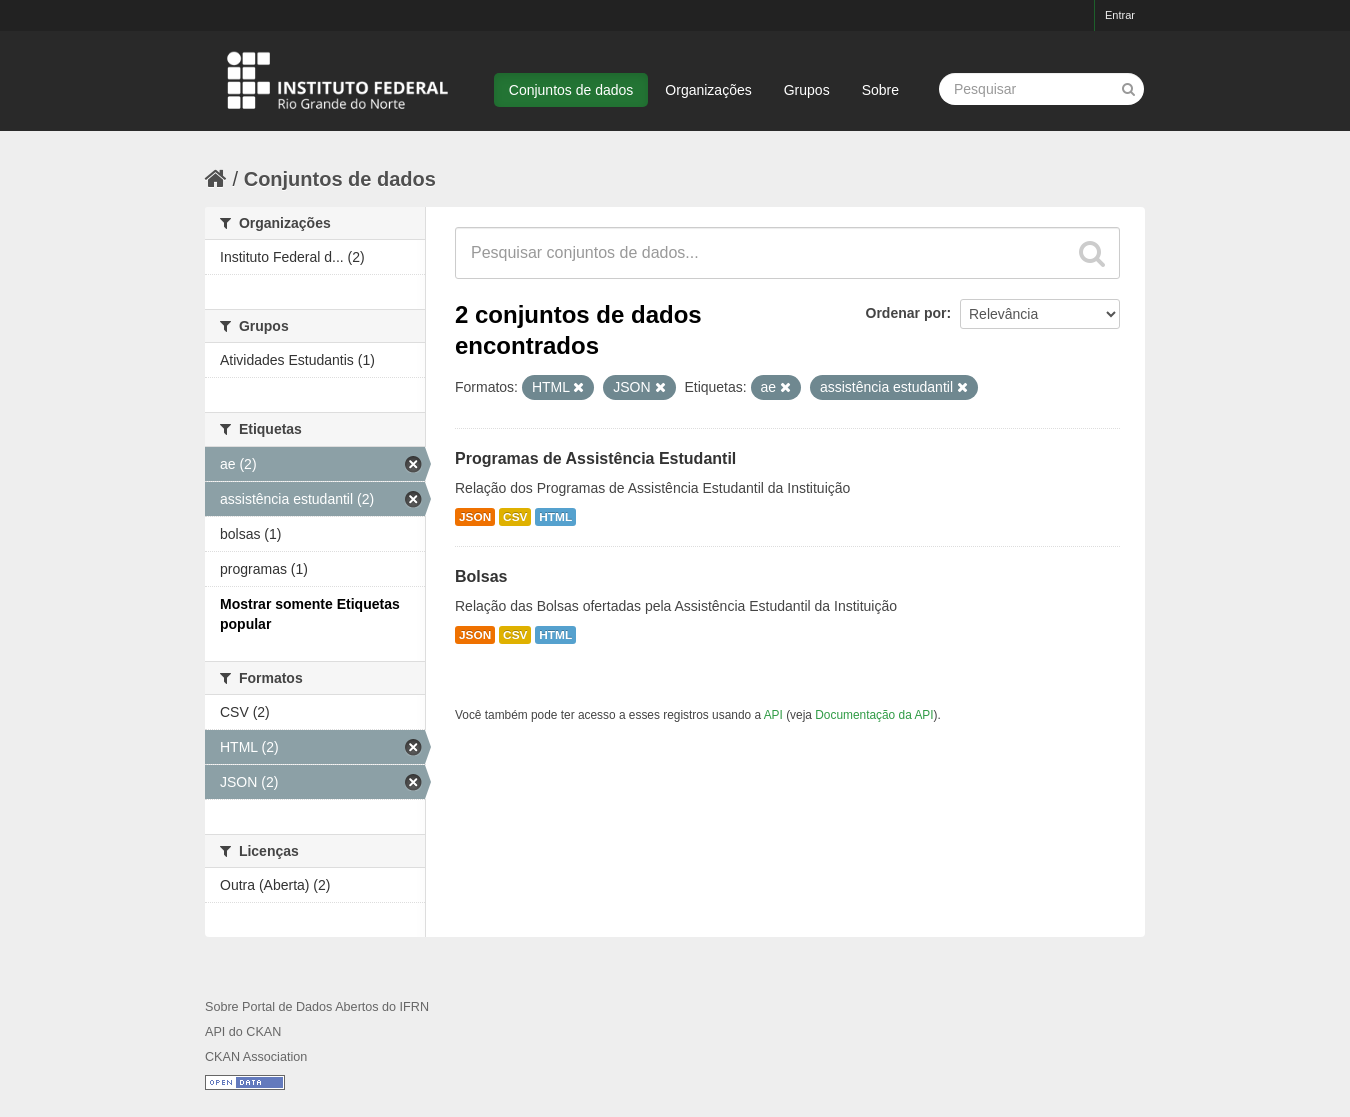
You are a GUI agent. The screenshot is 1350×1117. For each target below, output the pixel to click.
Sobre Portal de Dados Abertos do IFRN (317, 1007)
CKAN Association (256, 1057)
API (773, 715)
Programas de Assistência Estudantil (595, 458)
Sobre (880, 90)
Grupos (807, 90)
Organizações (708, 90)
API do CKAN (243, 1032)
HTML (555, 517)
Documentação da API (874, 715)
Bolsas (481, 576)
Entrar (1120, 15)
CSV (515, 517)
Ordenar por (906, 313)
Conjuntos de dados (571, 90)
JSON (475, 517)
